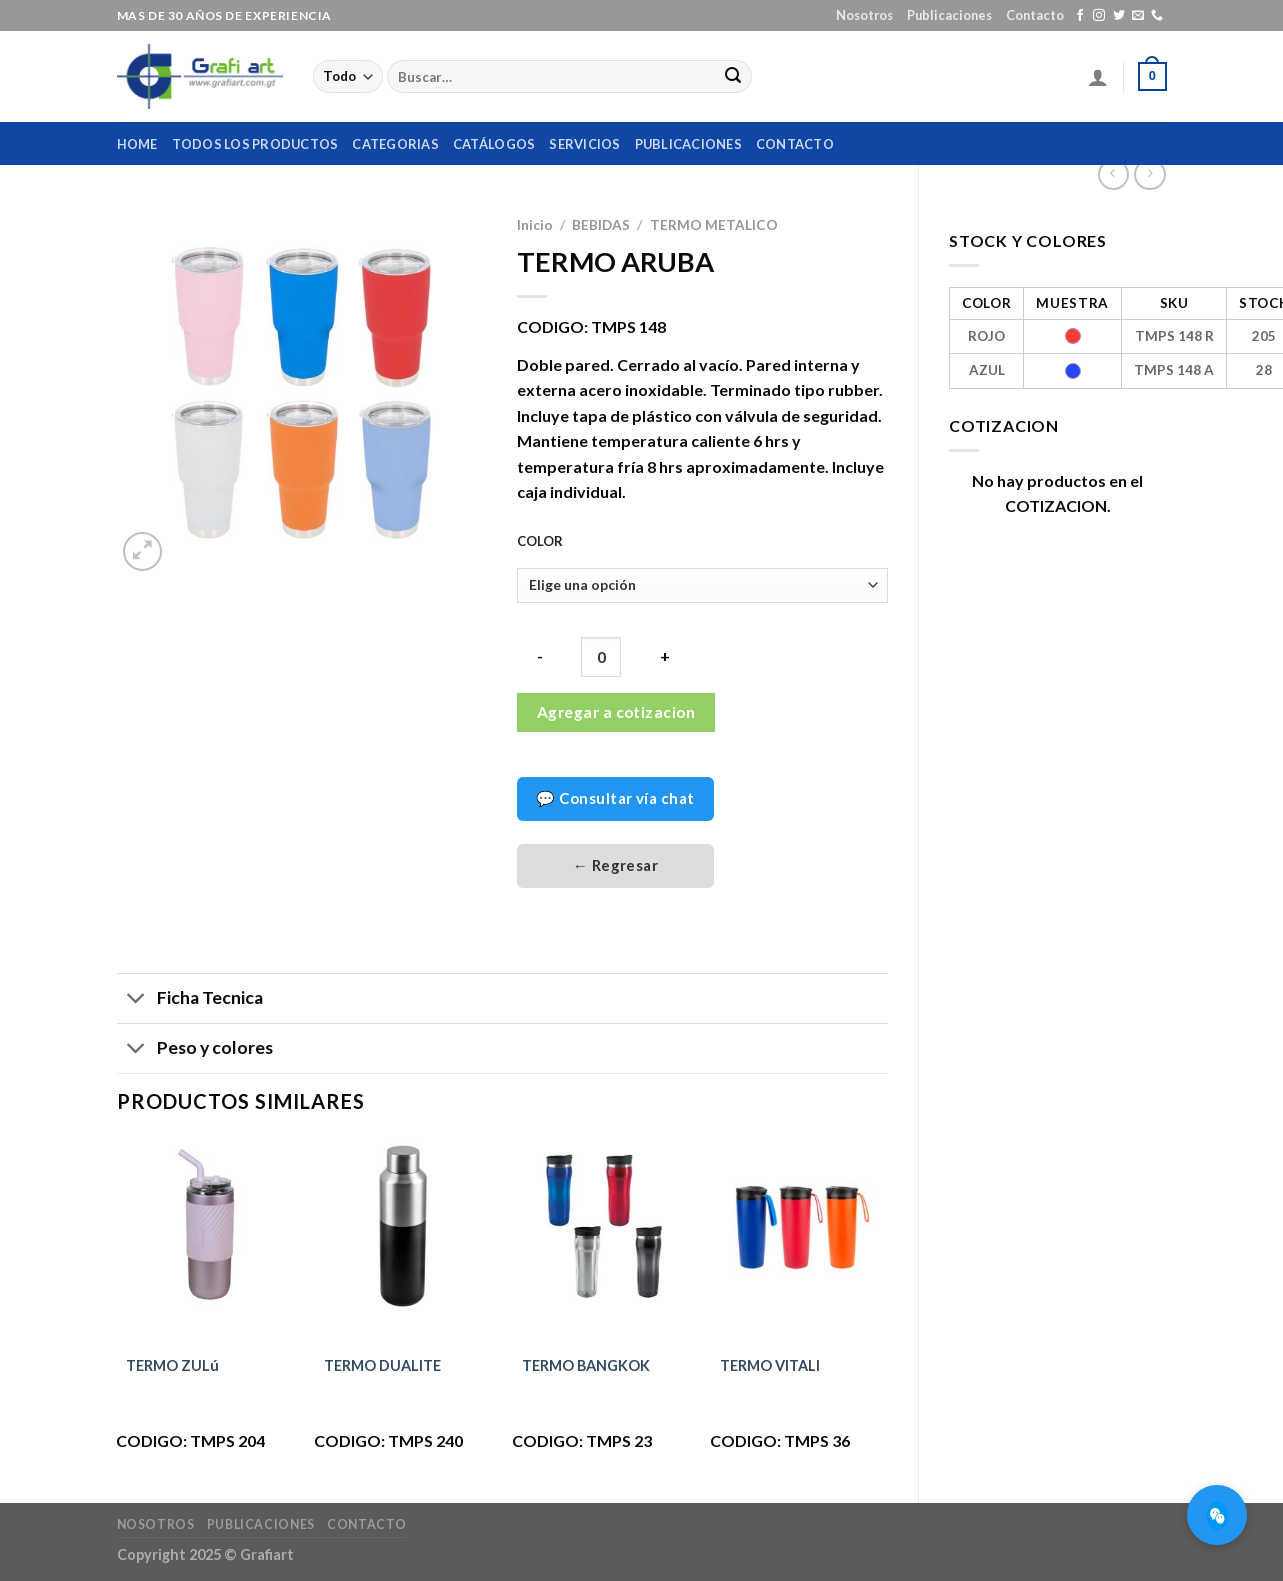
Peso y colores (195, 1050)
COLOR (540, 542)
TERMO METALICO (714, 225)
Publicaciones (949, 15)
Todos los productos (255, 144)
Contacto (1035, 15)
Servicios (584, 144)
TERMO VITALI (770, 1365)
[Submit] (733, 77)
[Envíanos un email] (1138, 16)
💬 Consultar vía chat (615, 798)
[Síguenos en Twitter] (1119, 16)
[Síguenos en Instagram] (1099, 16)
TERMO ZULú (172, 1365)
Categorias (395, 144)
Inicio (535, 225)
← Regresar (616, 865)
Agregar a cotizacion (616, 712)
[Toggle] (136, 1000)
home (137, 144)
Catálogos (494, 144)
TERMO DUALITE (382, 1365)
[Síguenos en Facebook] (1080, 16)
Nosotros (864, 15)
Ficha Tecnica (190, 1000)
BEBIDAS (601, 225)
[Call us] (1157, 16)
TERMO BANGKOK (586, 1365)
